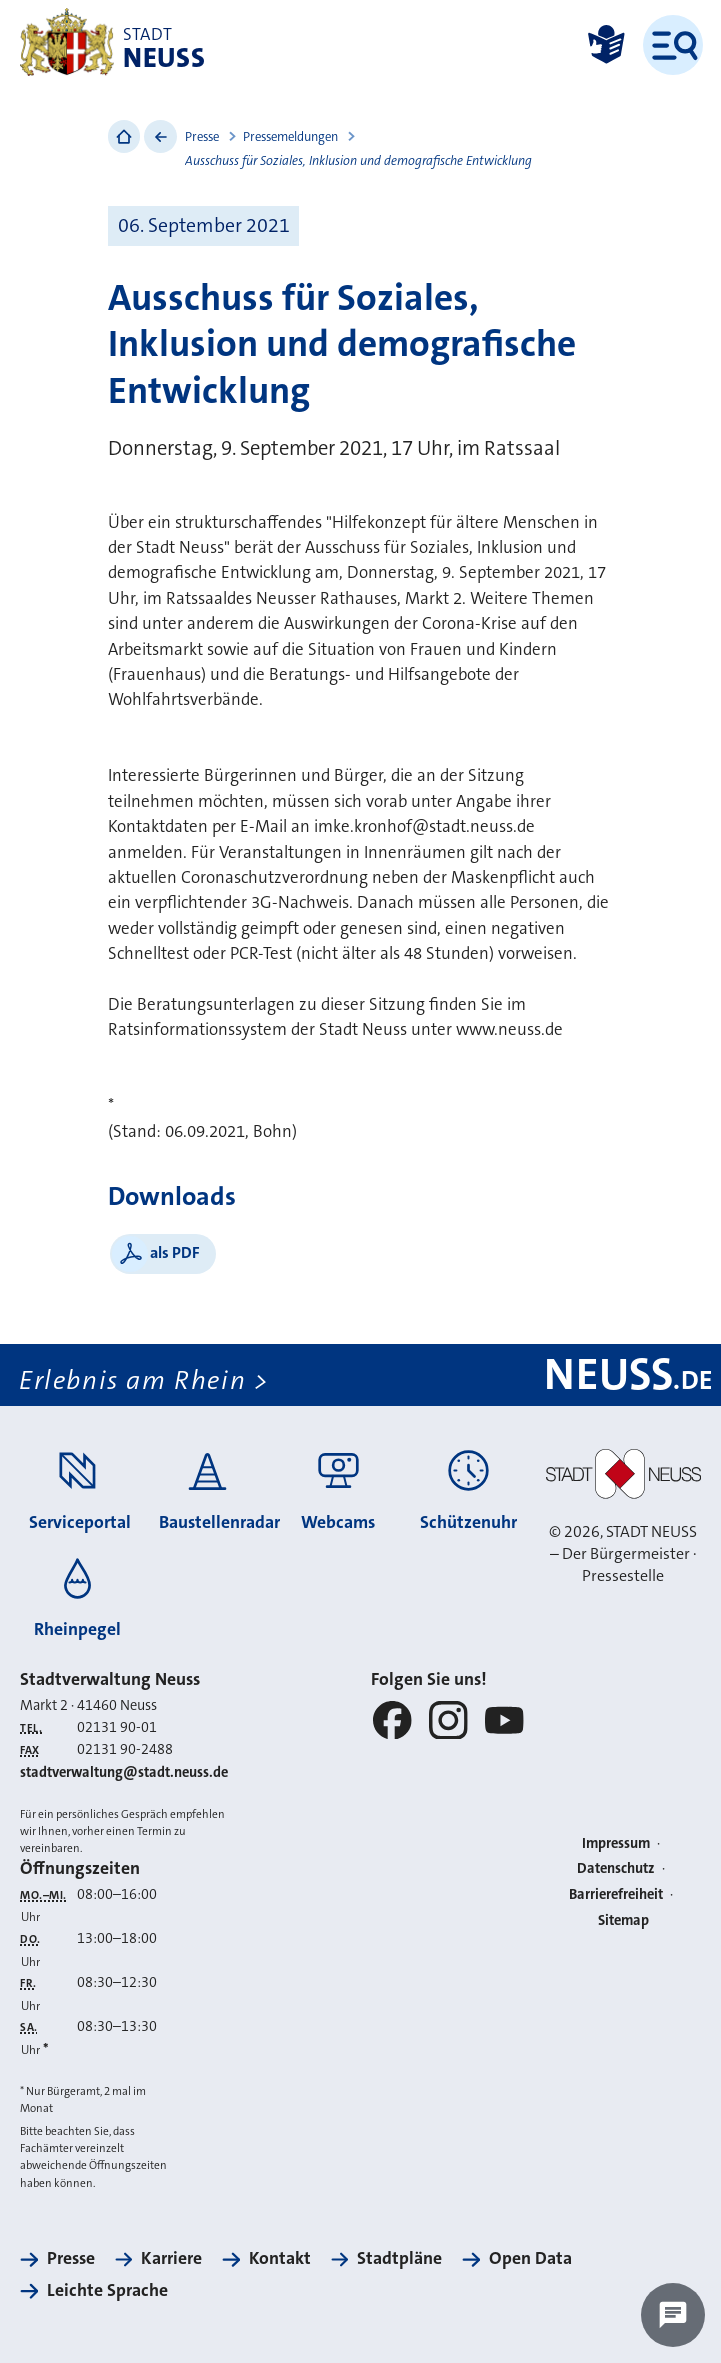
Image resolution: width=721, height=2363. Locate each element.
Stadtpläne (399, 2258)
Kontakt (280, 2258)
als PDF (175, 1252)
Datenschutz (615, 1868)
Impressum (616, 1843)
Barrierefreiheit (616, 1894)
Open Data (530, 2258)
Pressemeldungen (290, 136)
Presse (202, 136)
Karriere (171, 2258)
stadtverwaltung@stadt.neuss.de (124, 1772)
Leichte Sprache (107, 2290)
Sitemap (623, 1920)
